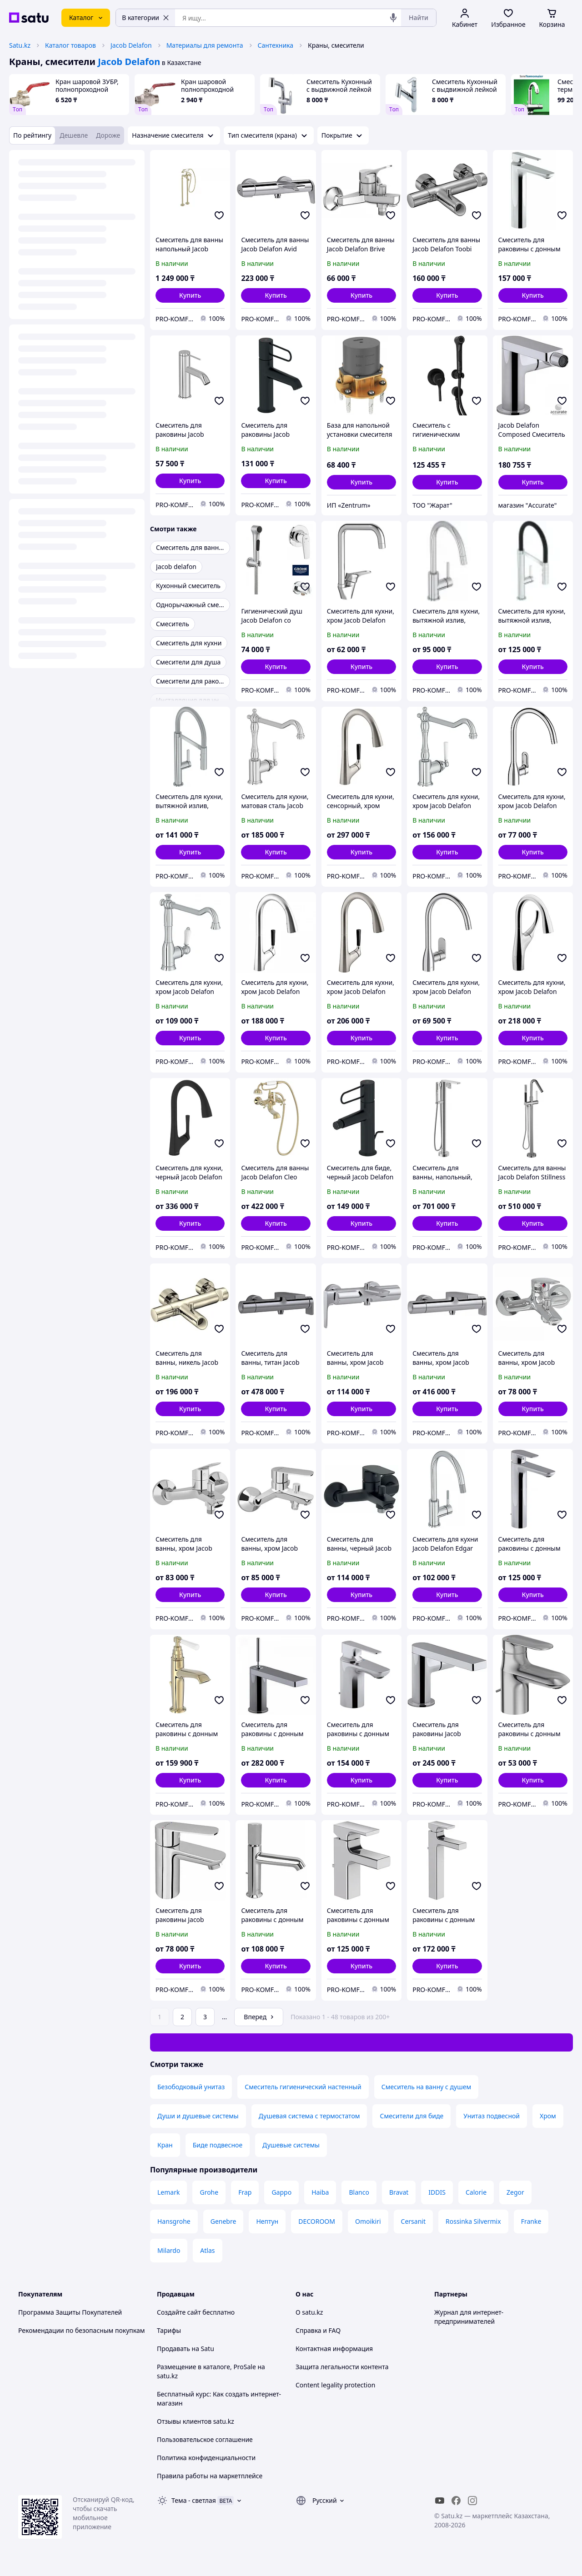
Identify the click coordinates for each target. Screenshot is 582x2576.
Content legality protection (335, 2385)
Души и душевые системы (198, 2116)
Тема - (193, 2500)
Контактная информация (334, 2348)
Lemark (168, 2192)
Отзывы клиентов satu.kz (195, 2421)
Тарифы (169, 2330)
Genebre (223, 2221)
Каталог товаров (70, 45)
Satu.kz (19, 45)
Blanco (359, 2192)
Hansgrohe (174, 2221)
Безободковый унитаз (191, 2086)
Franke (531, 2221)
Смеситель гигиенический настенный (303, 2086)
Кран (165, 2145)
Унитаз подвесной (491, 2116)
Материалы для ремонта (204, 45)
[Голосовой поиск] (393, 17)
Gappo (281, 2192)
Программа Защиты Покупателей (70, 2312)
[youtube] (439, 2500)
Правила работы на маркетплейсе (209, 2475)
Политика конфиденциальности (206, 2457)
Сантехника (276, 45)
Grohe (209, 2192)
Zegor (515, 2192)
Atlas (207, 2250)
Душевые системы (291, 2145)
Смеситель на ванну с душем (426, 2086)
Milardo (168, 2250)
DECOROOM (316, 2221)
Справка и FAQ (318, 2330)
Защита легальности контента (342, 2366)
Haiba (320, 2192)
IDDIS (437, 2192)
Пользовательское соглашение (205, 2439)
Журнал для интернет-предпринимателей (468, 2317)
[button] (190, 295)
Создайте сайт (179, 2312)
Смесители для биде (411, 2116)
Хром (548, 2116)
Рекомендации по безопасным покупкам (81, 2330)
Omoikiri (368, 2221)
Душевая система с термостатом (309, 2116)
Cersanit (413, 2221)
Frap (244, 2192)
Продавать (173, 2348)
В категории (145, 17)
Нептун (267, 2221)
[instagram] (472, 2500)
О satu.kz (309, 2312)
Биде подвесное (217, 2145)
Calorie (476, 2192)
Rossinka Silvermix (473, 2221)
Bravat (398, 2192)
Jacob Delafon (131, 45)
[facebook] (456, 2500)
